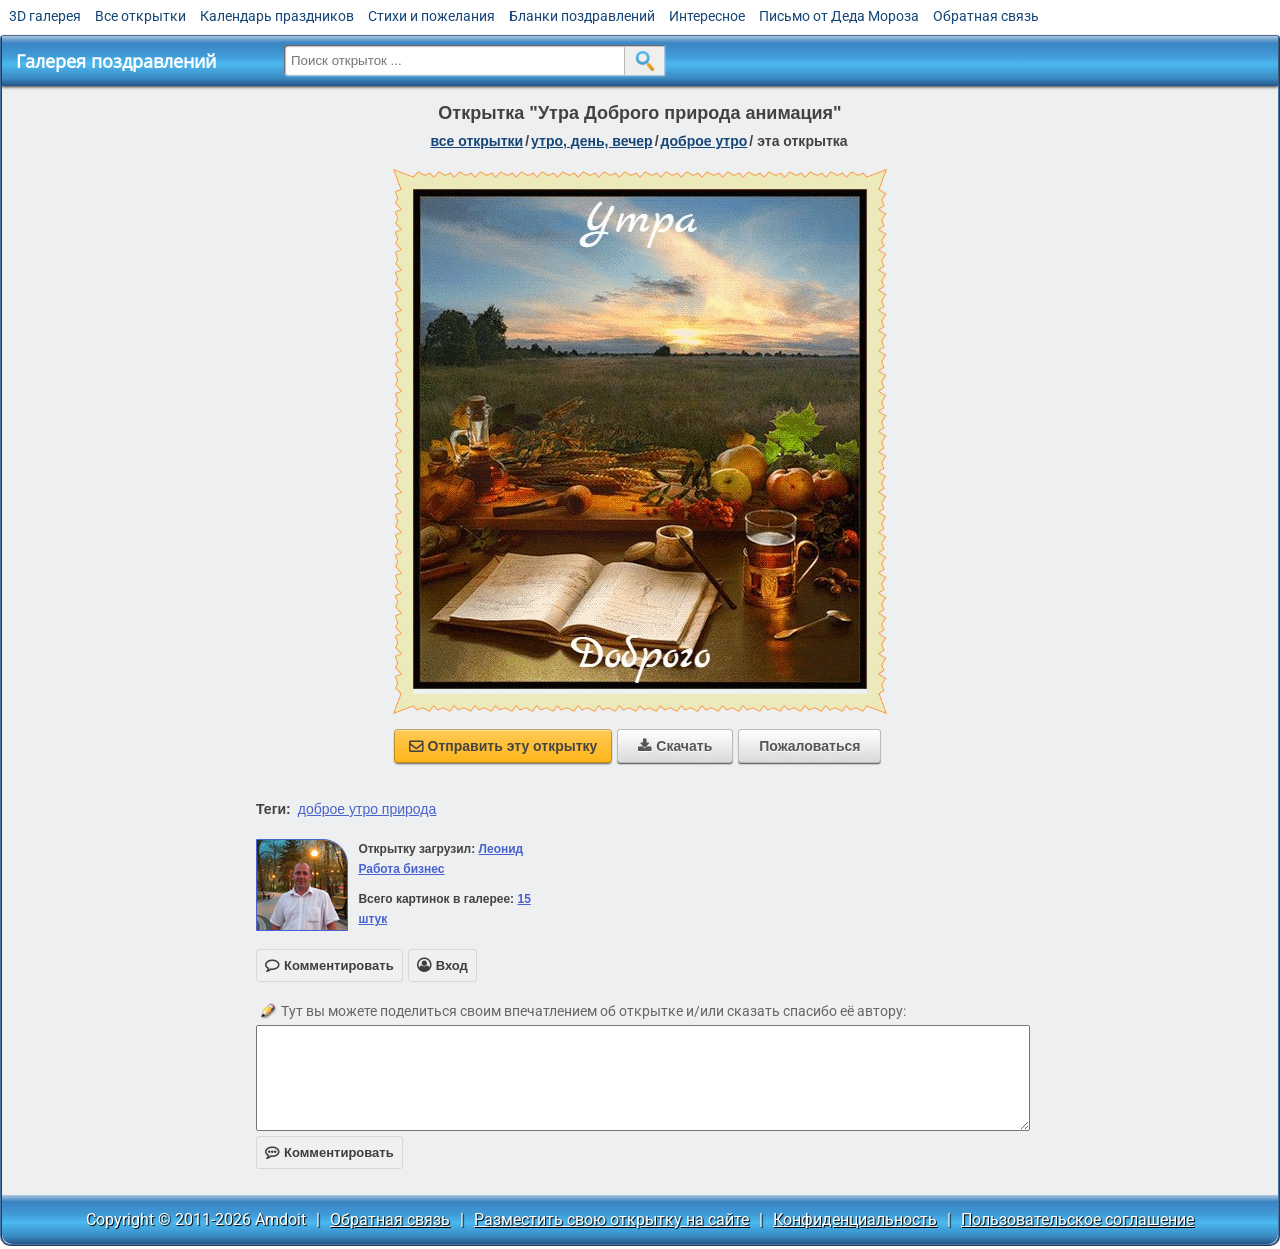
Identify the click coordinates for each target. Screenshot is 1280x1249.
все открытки (476, 141)
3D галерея (45, 16)
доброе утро (704, 141)
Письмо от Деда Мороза (839, 16)
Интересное (707, 16)
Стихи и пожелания (431, 16)
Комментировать (329, 1152)
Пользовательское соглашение (1077, 1219)
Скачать (675, 746)
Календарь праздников (277, 16)
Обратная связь (986, 16)
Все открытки (140, 16)
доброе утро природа (367, 809)
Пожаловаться (809, 746)
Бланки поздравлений (582, 16)
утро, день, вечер (592, 141)
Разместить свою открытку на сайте (611, 1219)
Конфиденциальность (855, 1219)
